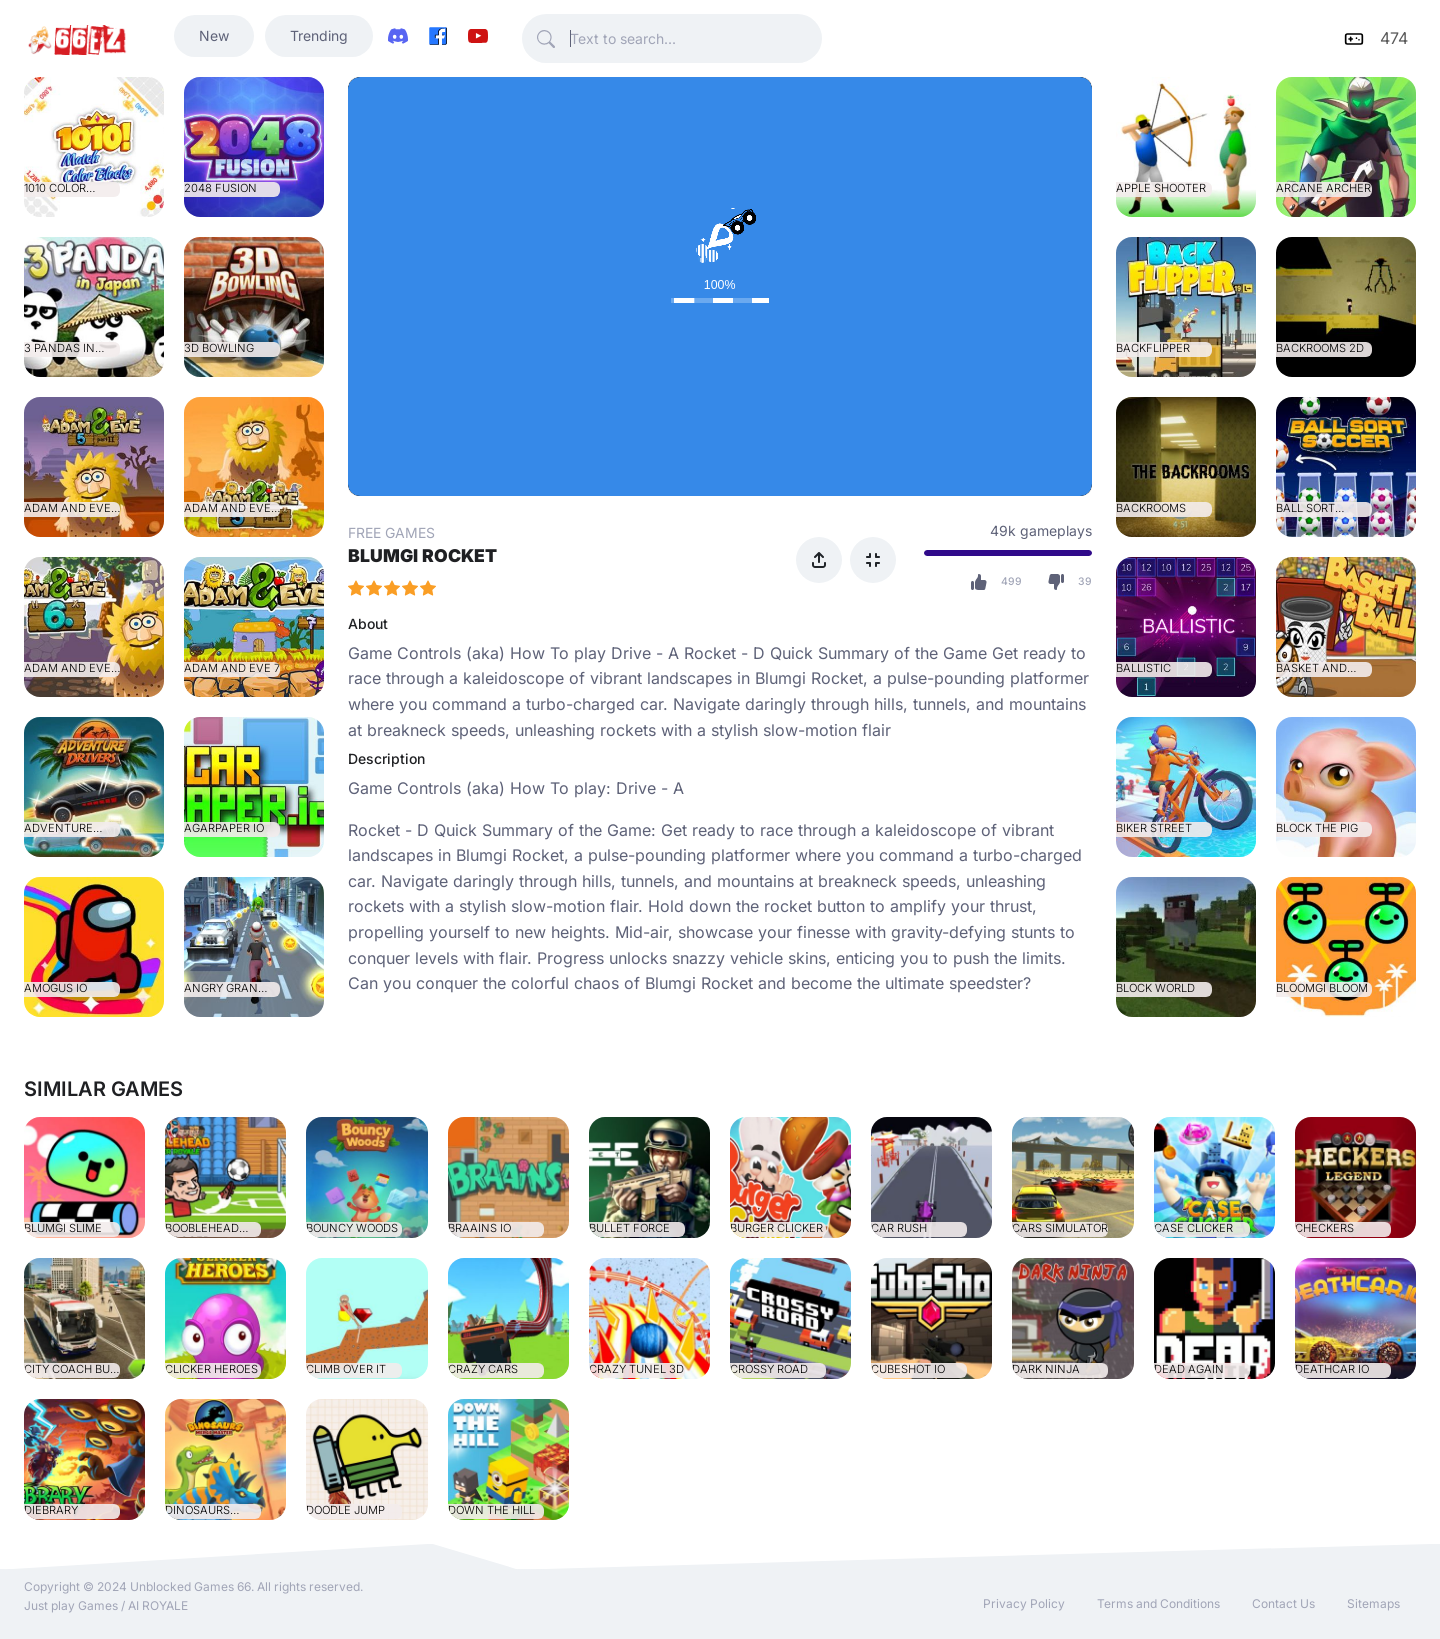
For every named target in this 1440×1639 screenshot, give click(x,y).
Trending (319, 35)
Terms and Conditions (1158, 1603)
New (214, 35)
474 (1394, 38)
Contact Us (1283, 1603)
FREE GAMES (391, 532)
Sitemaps (1373, 1603)
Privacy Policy (1024, 1603)
